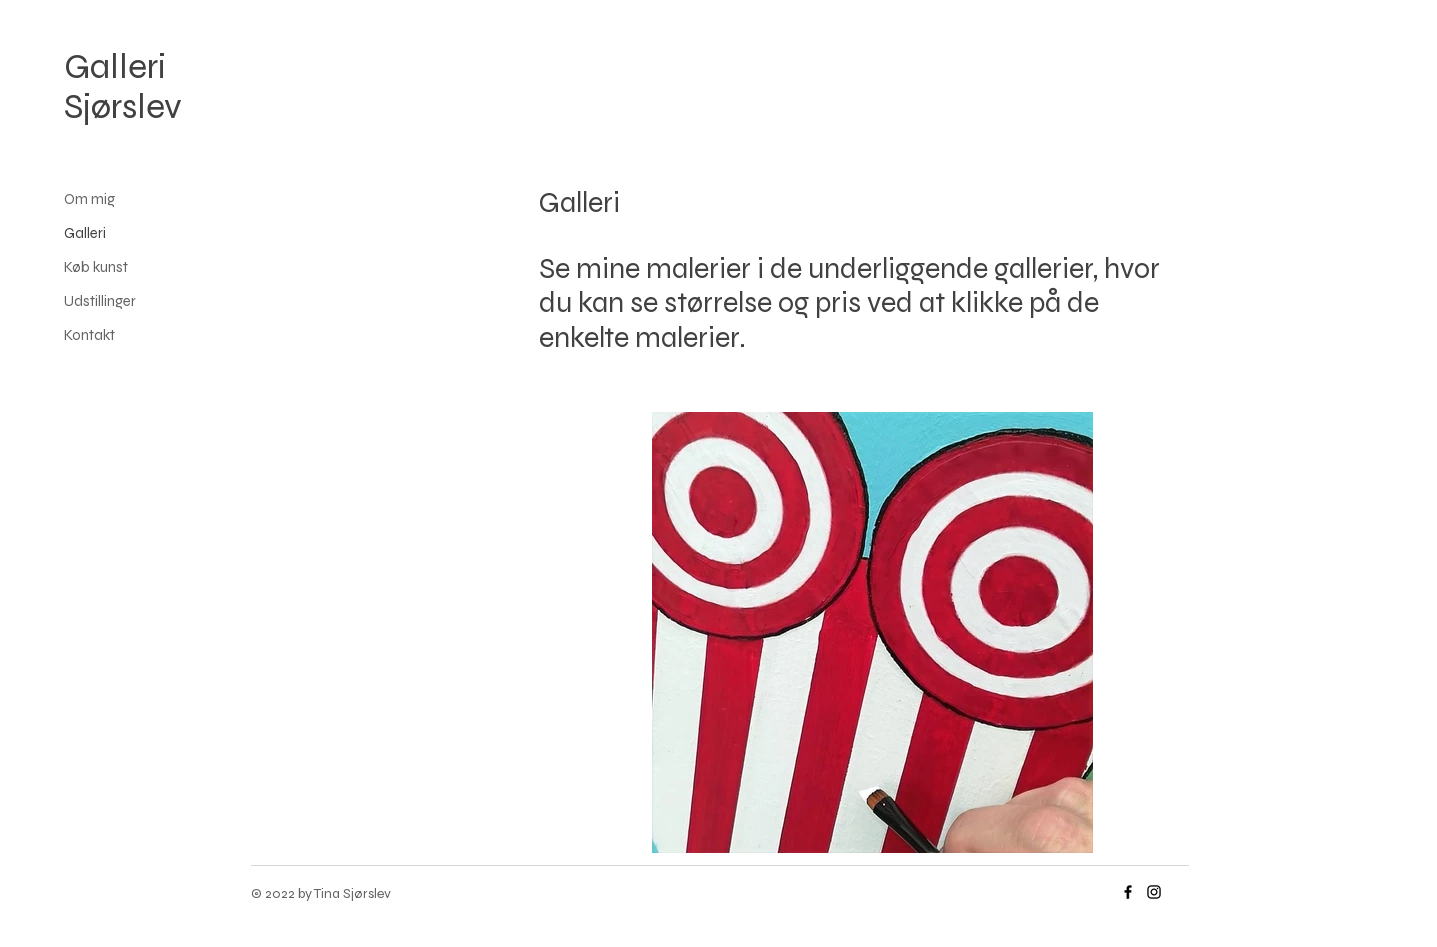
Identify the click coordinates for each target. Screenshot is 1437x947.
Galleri (85, 233)
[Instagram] (1154, 892)
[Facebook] (1128, 892)
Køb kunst (96, 267)
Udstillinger (100, 301)
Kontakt (89, 335)
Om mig (89, 199)
